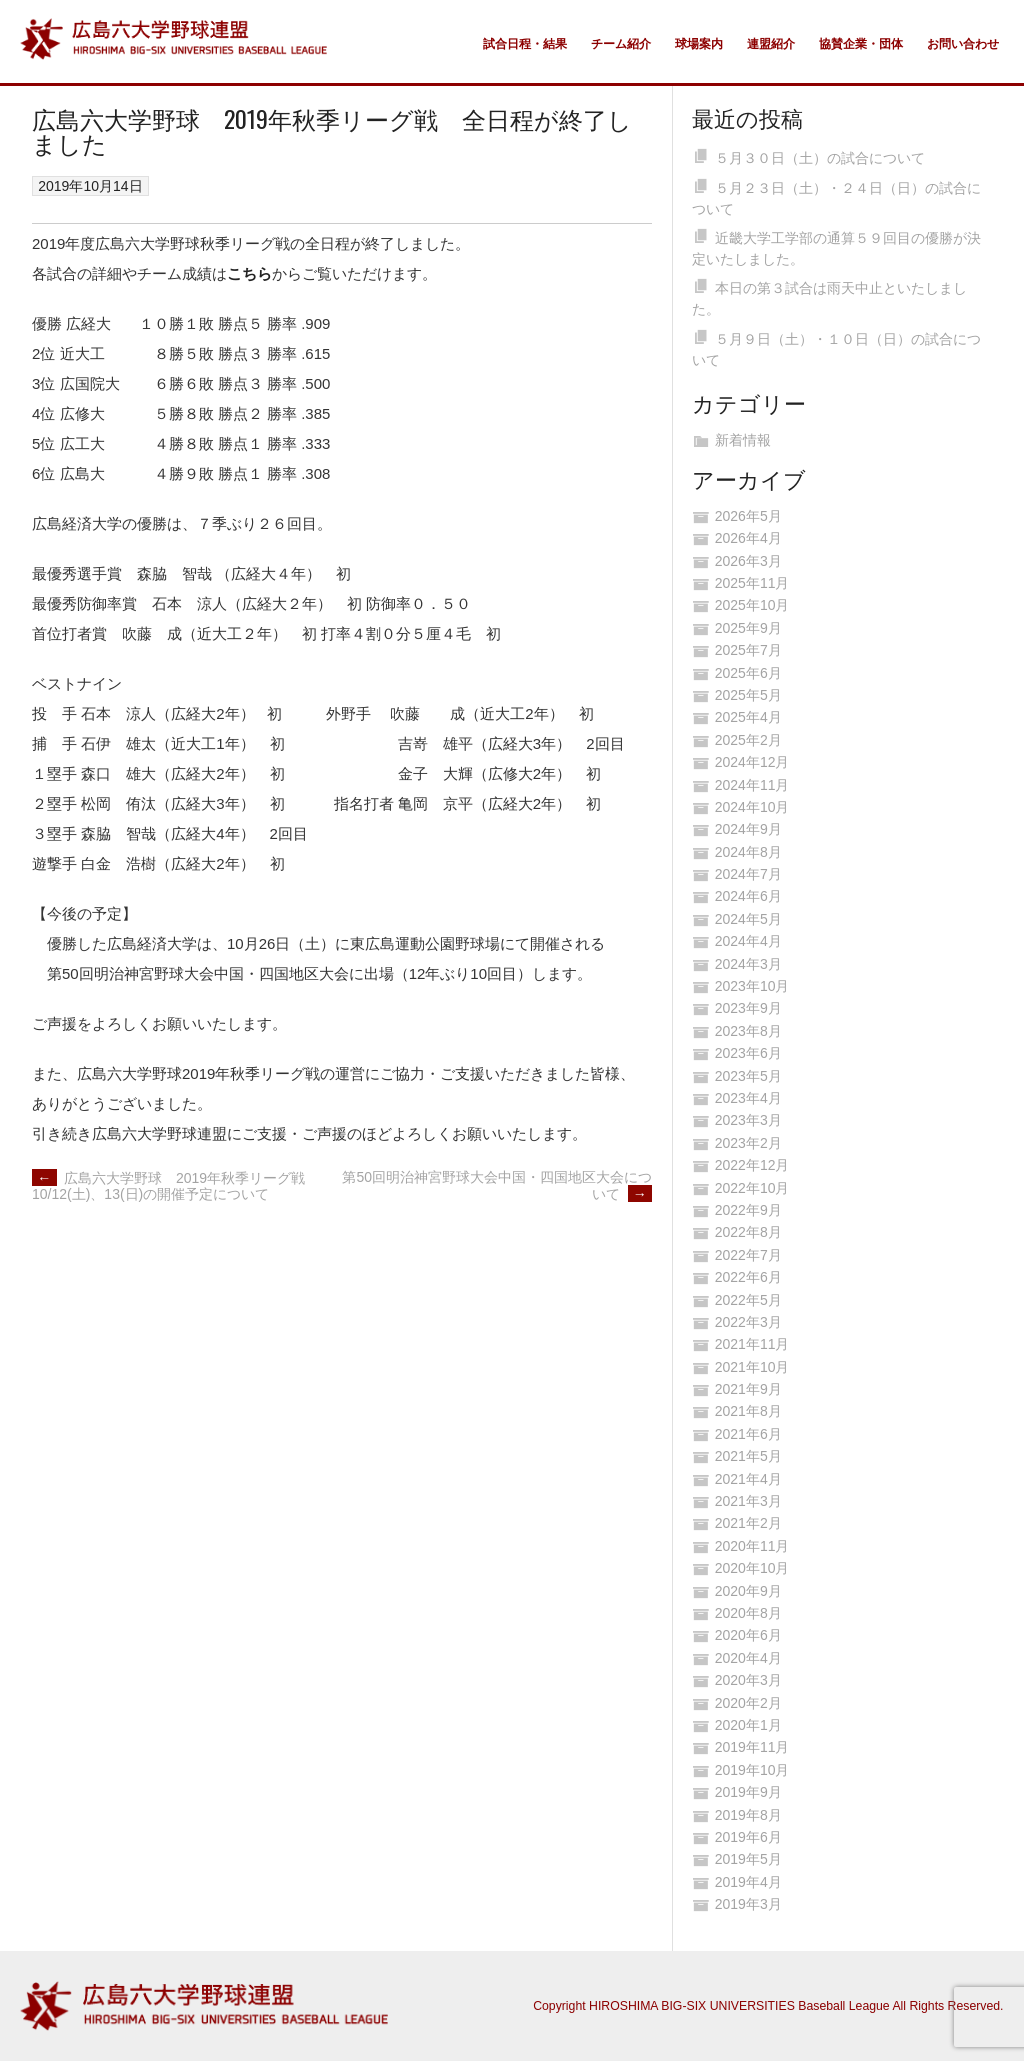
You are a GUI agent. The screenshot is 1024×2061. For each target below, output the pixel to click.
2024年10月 (752, 807)
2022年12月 (752, 1165)
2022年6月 (748, 1277)
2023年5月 (748, 1076)
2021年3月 (748, 1501)
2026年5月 (748, 516)
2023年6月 (748, 1053)
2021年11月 (752, 1344)
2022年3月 (748, 1322)
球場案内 (699, 44)
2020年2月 (748, 1703)
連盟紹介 (771, 44)
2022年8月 (748, 1232)
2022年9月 (748, 1210)
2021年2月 (748, 1523)
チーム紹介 (621, 44)
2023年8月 (748, 1031)
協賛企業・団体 (861, 44)
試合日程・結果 (525, 44)
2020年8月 (748, 1613)
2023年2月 (748, 1143)
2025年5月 (748, 695)
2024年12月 (752, 762)
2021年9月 (748, 1389)
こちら (249, 273)
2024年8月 (748, 852)
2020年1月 (748, 1725)
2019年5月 (748, 1859)
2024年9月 (748, 829)
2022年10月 (752, 1188)
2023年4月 (748, 1098)
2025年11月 (752, 583)
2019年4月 (748, 1882)
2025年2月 (748, 740)
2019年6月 (748, 1837)
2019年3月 (748, 1904)
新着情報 (743, 440)
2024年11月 (752, 785)
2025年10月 (752, 605)
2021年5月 (748, 1456)
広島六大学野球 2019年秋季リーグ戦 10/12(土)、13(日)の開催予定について (175, 1186)
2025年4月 (748, 717)
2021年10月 (752, 1367)
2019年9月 (748, 1792)
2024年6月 (748, 896)
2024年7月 (748, 874)
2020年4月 (748, 1658)
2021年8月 (748, 1411)
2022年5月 (748, 1300)
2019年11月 (752, 1747)
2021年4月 (748, 1479)
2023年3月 (748, 1120)
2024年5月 (748, 919)
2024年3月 (748, 964)
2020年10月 (752, 1568)
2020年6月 (748, 1635)
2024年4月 (748, 941)
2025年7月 (748, 650)
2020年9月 (748, 1591)
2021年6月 (748, 1434)
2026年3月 (748, 561)
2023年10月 (752, 986)
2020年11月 (752, 1546)
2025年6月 (748, 673)
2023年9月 (748, 1008)
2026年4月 (748, 538)
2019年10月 (752, 1770)
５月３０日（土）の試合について (820, 158)
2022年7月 (748, 1255)
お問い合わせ (963, 44)
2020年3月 (748, 1680)
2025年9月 (748, 628)
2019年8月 (748, 1815)
